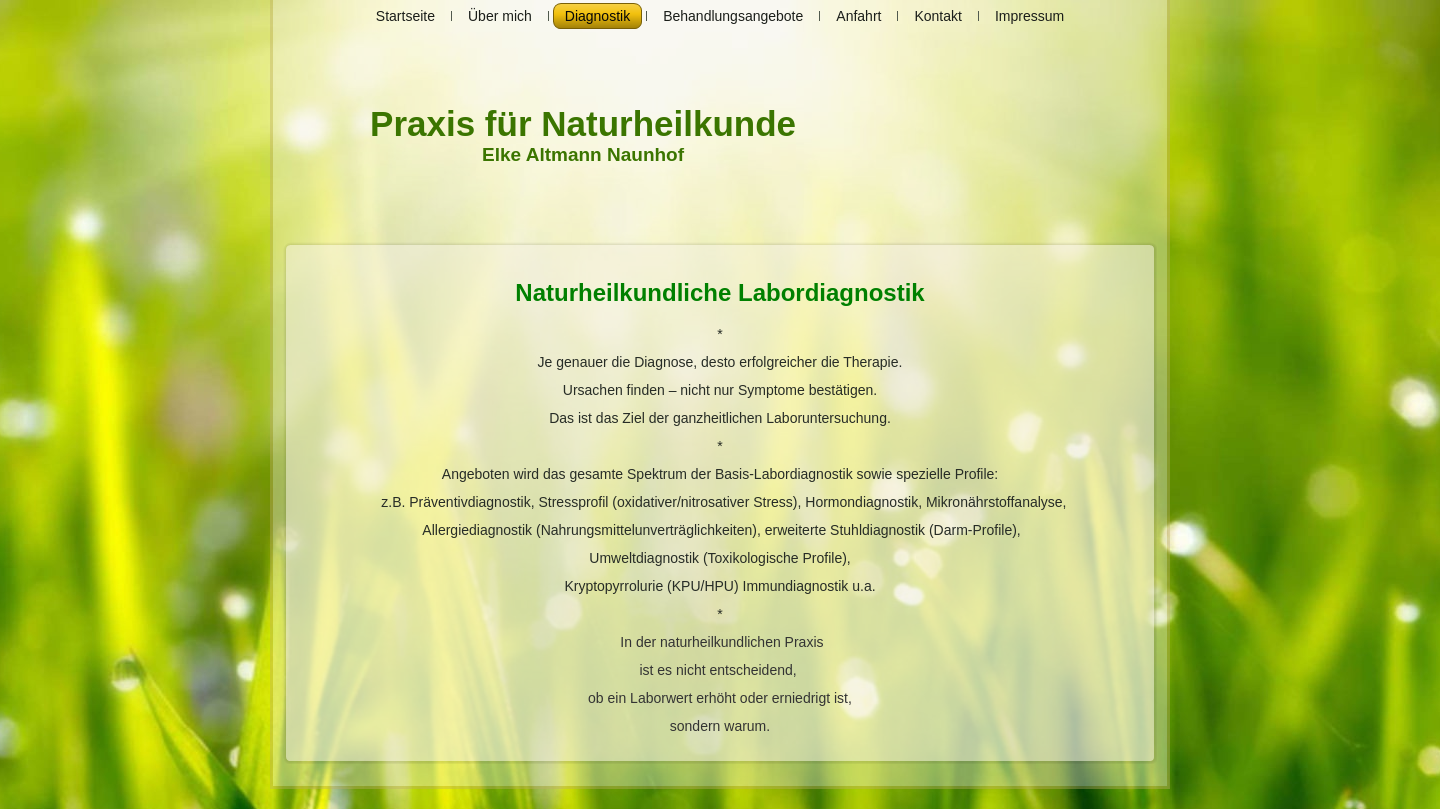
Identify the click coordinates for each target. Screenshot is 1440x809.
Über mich (500, 16)
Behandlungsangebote (733, 16)
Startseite (405, 16)
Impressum (1029, 16)
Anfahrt (858, 16)
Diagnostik (597, 16)
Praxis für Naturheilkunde (583, 123)
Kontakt (937, 16)
